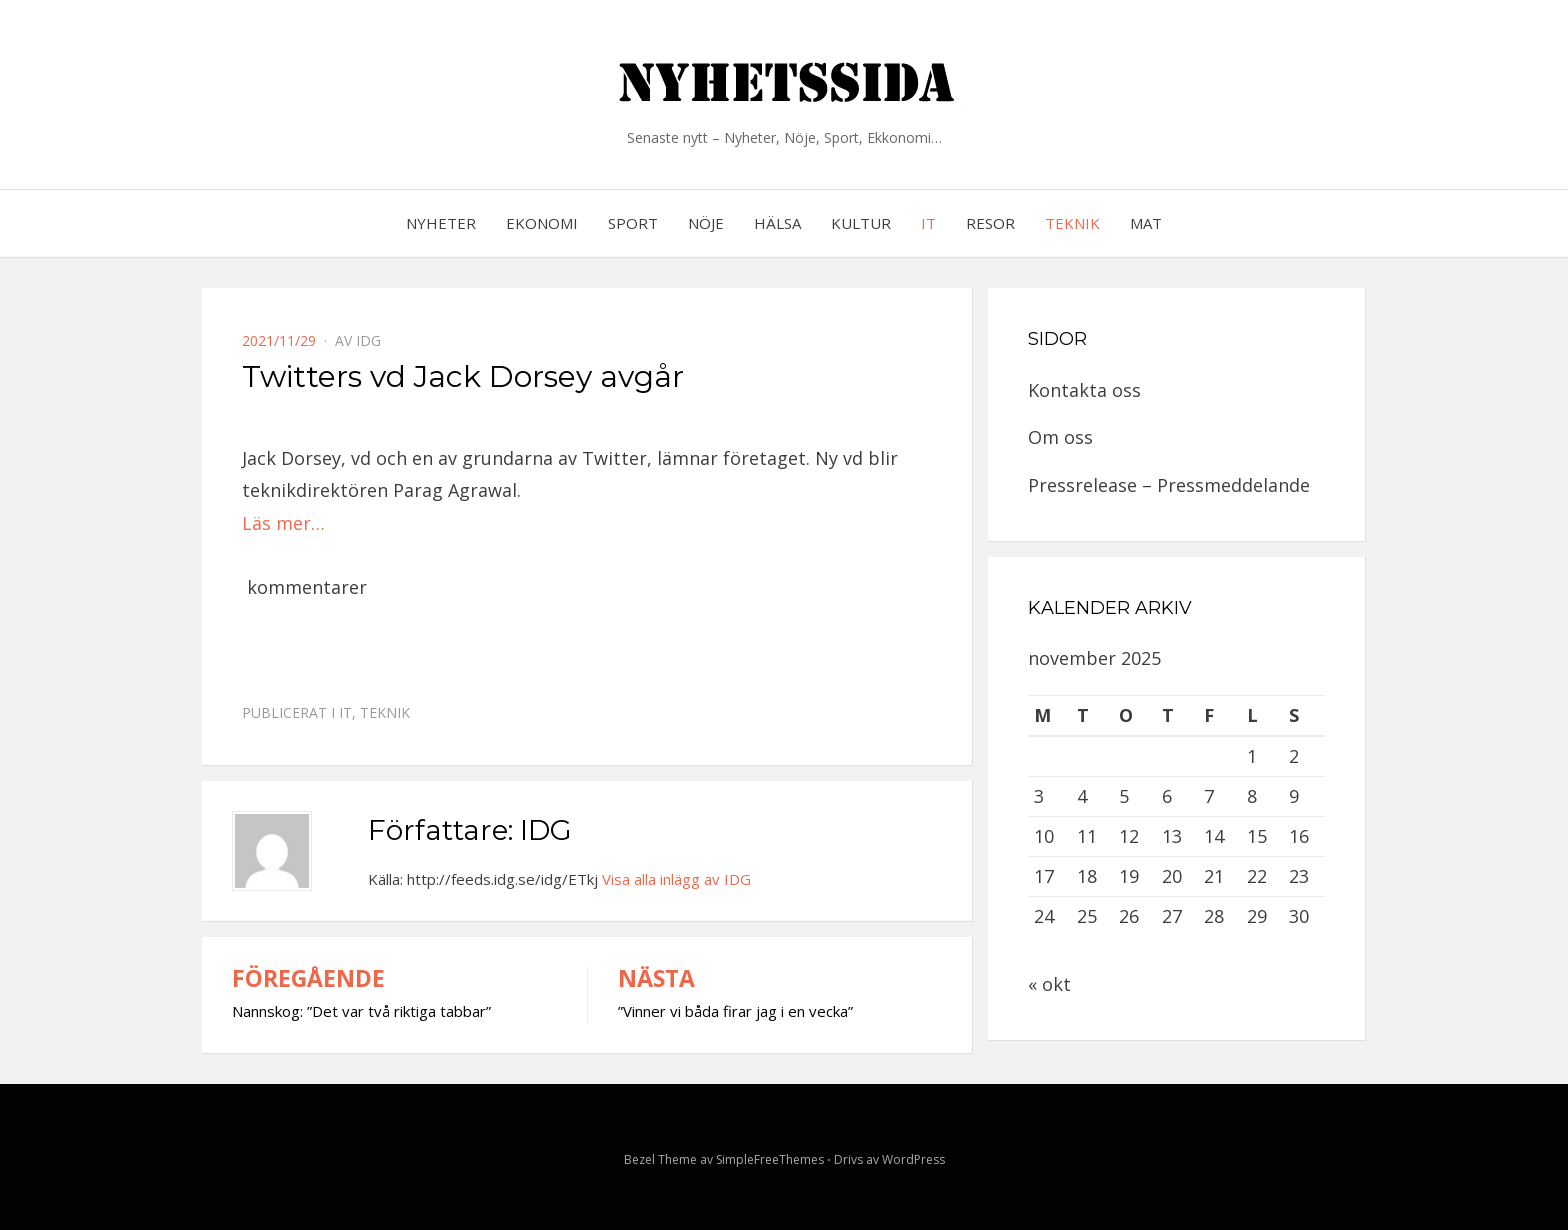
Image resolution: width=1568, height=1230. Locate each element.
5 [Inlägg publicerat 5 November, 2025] (1124, 796)
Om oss (1060, 437)
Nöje (706, 223)
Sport (633, 223)
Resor (990, 223)
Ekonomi (542, 223)
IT (928, 223)
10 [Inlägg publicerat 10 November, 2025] (1044, 836)
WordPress (913, 1159)
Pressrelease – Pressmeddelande (1169, 485)
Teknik (1072, 223)
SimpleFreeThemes (770, 1159)
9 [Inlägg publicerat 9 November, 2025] (1294, 796)
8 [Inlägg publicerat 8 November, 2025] (1252, 796)
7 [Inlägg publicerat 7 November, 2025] (1209, 796)
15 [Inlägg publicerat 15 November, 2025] (1257, 836)
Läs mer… (283, 523)
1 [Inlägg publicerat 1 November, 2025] (1252, 756)
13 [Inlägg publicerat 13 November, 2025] (1172, 836)
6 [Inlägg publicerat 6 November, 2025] (1167, 796)
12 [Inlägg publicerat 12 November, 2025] (1129, 836)
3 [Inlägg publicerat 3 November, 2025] (1039, 796)
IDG (368, 340)
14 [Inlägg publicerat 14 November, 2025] (1214, 836)
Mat (1146, 223)
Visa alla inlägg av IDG (676, 879)
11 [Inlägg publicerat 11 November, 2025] (1087, 836)
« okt (1049, 984)
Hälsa (777, 223)
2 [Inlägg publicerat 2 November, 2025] (1294, 756)
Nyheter (441, 223)
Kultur (861, 223)
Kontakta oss (1084, 390)
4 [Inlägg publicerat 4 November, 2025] (1082, 796)
